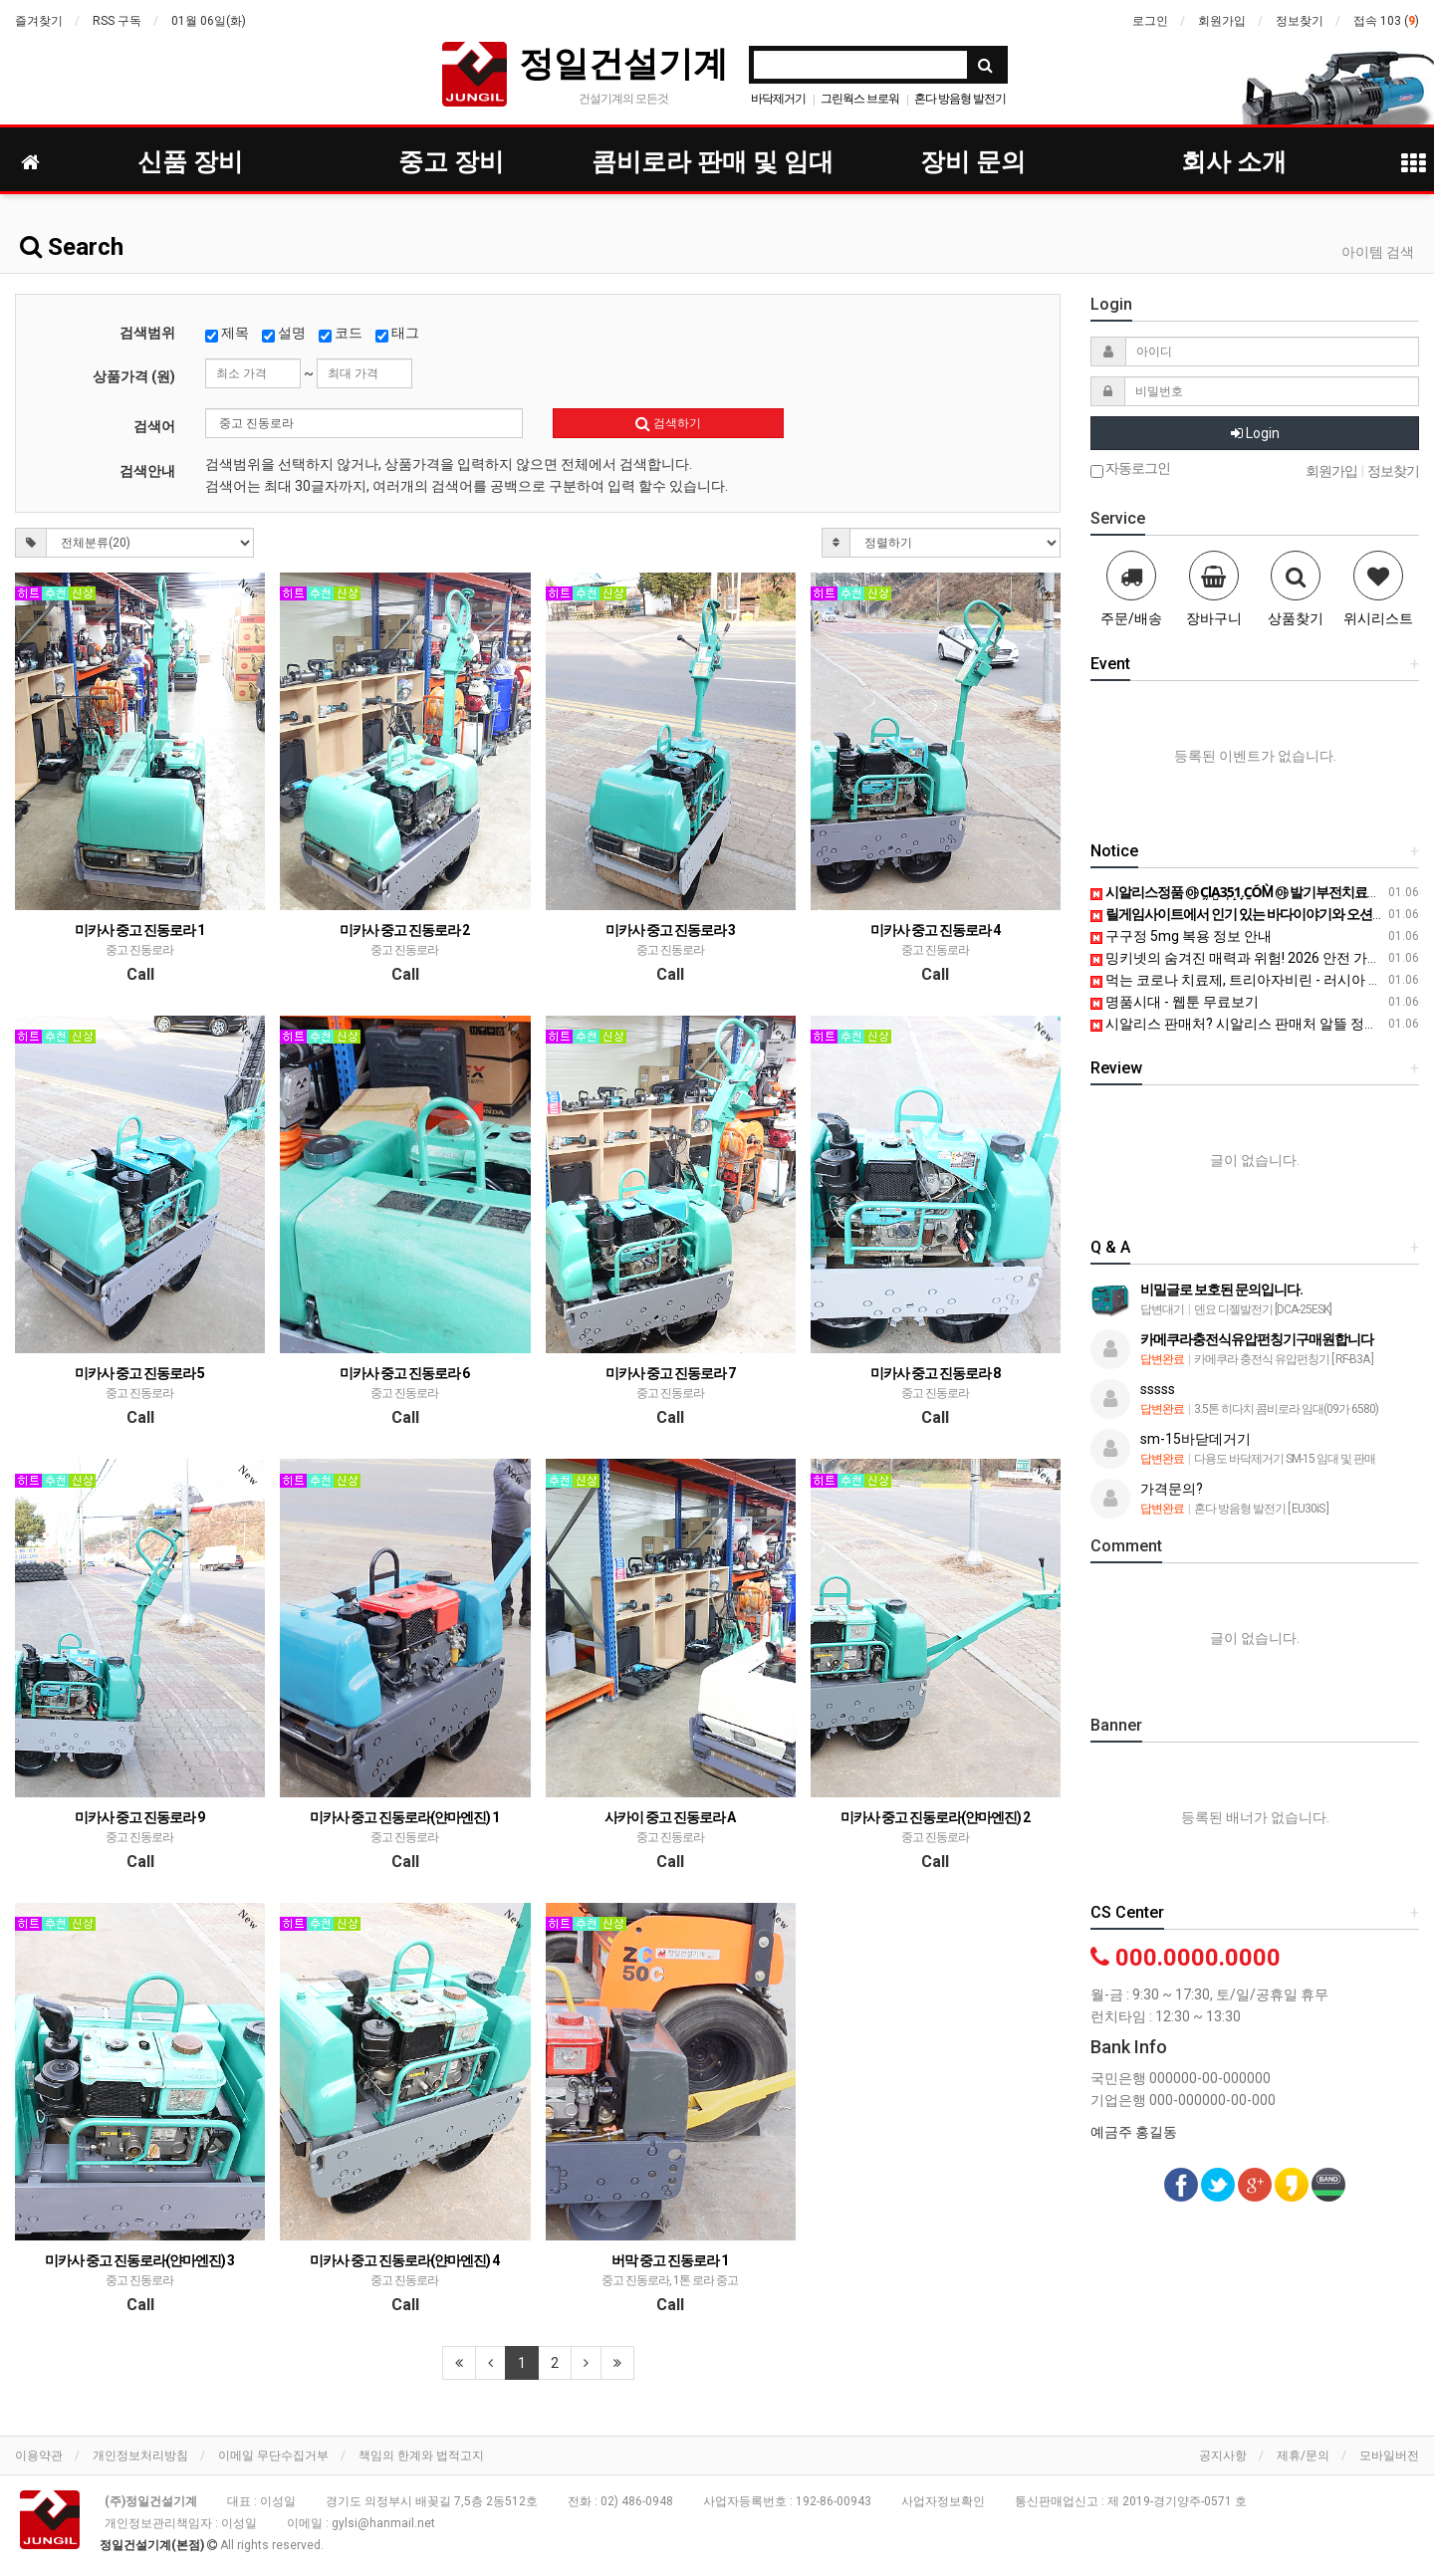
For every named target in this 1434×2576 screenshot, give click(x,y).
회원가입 (1222, 21)
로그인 (1150, 21)
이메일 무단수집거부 (273, 2455)
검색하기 (668, 423)
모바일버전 (1389, 2455)
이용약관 (39, 2455)
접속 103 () (1386, 21)
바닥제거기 (778, 99)
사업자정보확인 (943, 2501)
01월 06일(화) (208, 21)
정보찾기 (1299, 21)
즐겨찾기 (39, 21)
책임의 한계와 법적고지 (421, 2455)
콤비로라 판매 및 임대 (713, 161)
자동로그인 (1130, 469)
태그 (397, 334)
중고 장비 (451, 161)
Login (1255, 433)
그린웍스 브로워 (860, 99)
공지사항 (1223, 2455)
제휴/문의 (1303, 2455)
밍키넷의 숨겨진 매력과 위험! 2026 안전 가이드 (1242, 958)
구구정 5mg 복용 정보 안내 (1181, 936)
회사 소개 (1234, 161)
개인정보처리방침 (140, 2455)
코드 (340, 334)
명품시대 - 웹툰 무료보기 (1174, 1002)
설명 (284, 334)
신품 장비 (190, 161)
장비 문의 (973, 161)
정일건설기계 (623, 63)
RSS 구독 (117, 21)
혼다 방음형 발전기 (960, 99)
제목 (227, 334)
